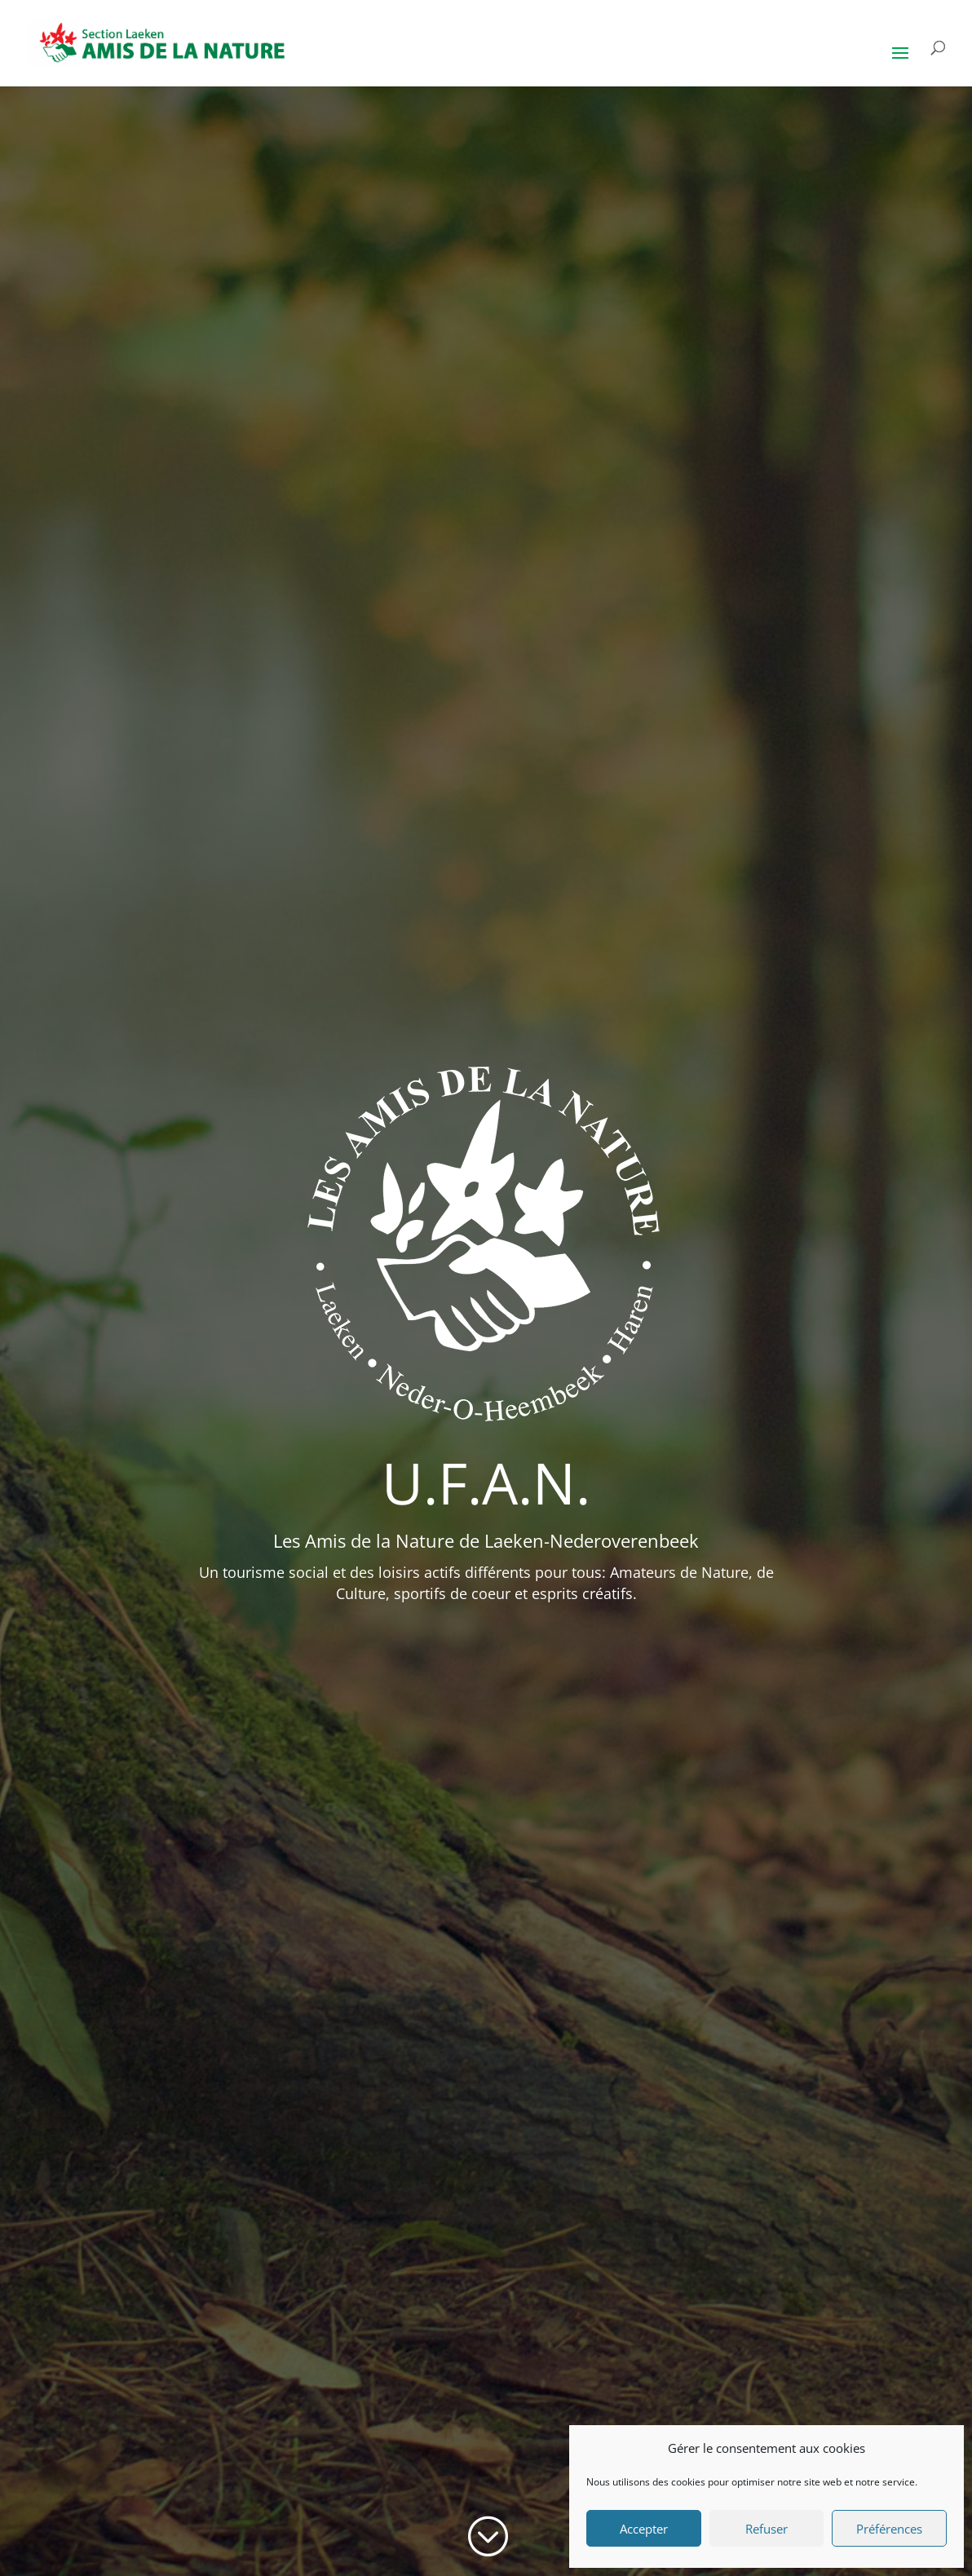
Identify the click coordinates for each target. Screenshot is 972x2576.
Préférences (889, 2529)
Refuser (766, 2529)
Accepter (644, 2529)
